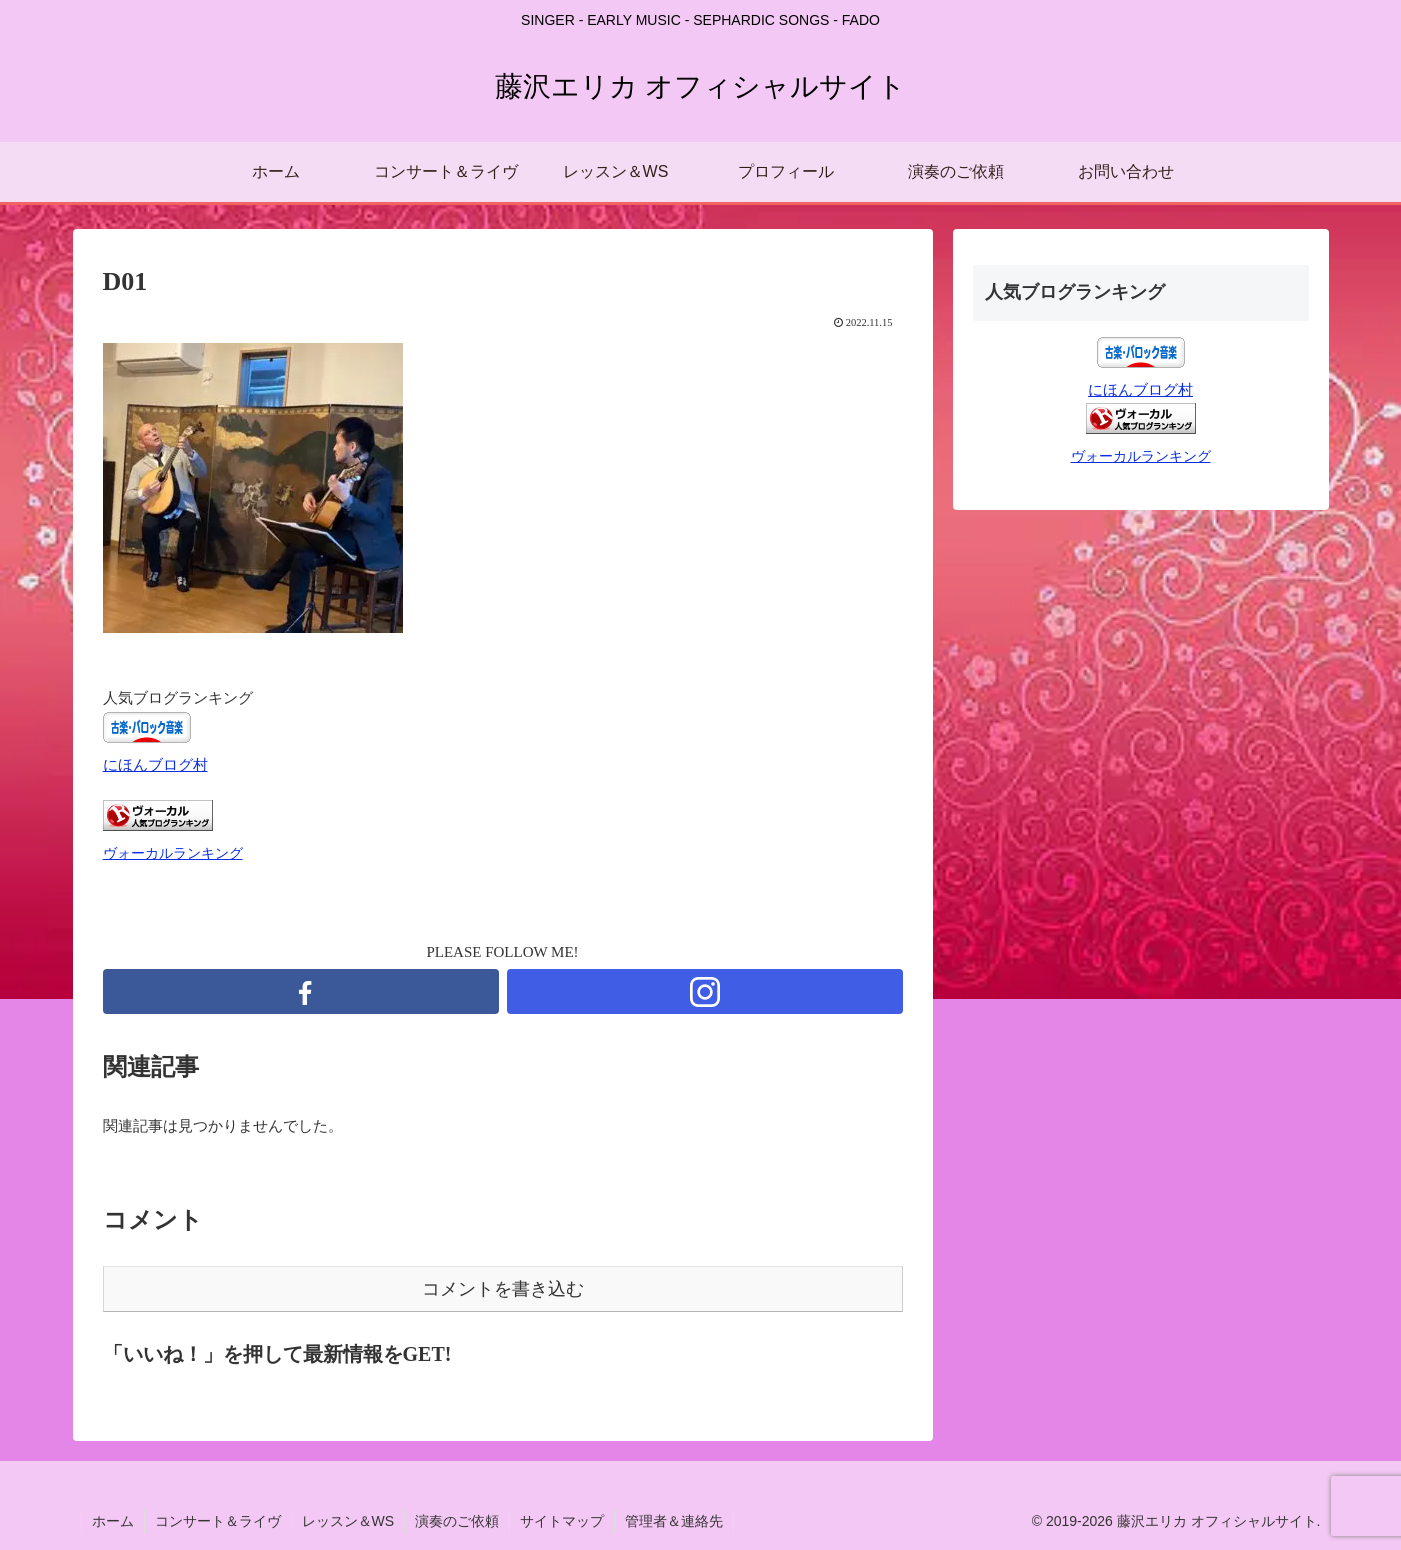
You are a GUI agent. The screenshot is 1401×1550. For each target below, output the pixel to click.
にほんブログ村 (155, 765)
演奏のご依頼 (457, 1521)
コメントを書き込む (503, 1289)
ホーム (113, 1521)
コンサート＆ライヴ (218, 1521)
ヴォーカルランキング (173, 853)
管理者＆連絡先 (674, 1521)
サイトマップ (562, 1521)
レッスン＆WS (348, 1521)
